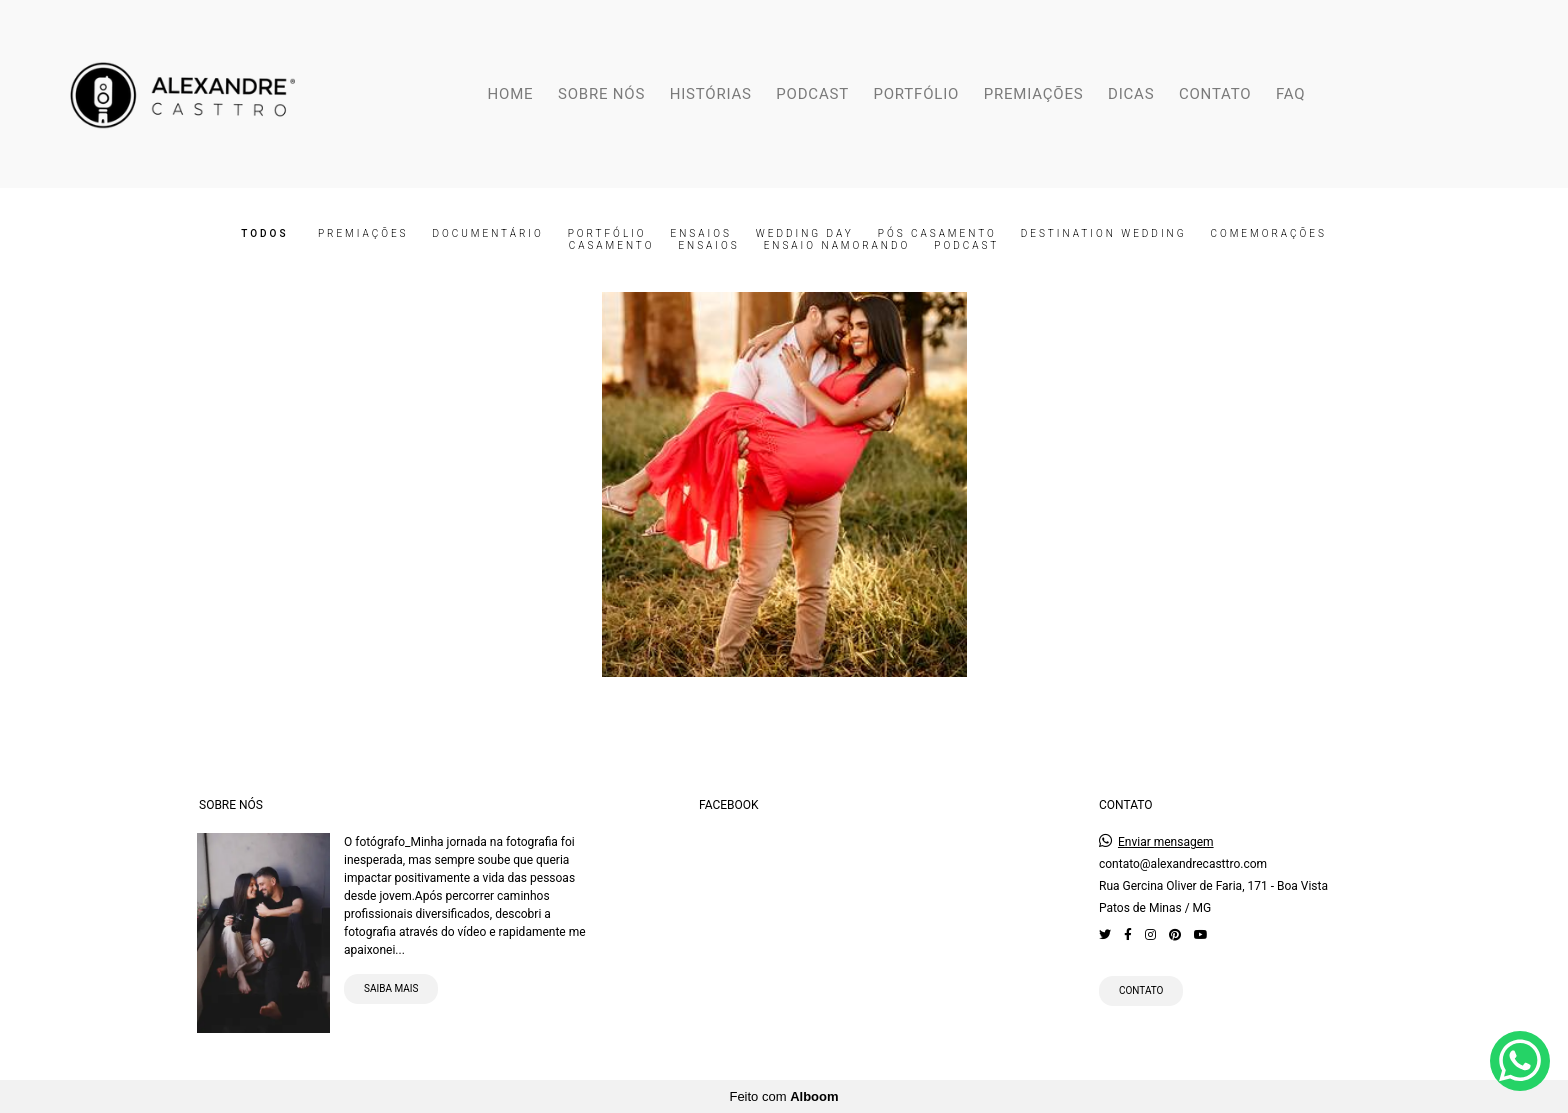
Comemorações (1268, 234)
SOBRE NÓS (601, 94)
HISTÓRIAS (711, 94)
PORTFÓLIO (916, 94)
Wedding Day (805, 234)
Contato (1141, 990)
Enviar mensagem (1166, 842)
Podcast (966, 246)
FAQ (1290, 94)
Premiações (363, 234)
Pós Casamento (937, 234)
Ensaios (701, 234)
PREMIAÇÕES (1034, 94)
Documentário (487, 234)
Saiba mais (391, 988)
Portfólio (607, 234)
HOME (511, 94)
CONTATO (1215, 94)
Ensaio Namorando (837, 246)
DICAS (1131, 94)
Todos (264, 234)
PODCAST (812, 94)
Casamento (612, 246)
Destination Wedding (1104, 234)
